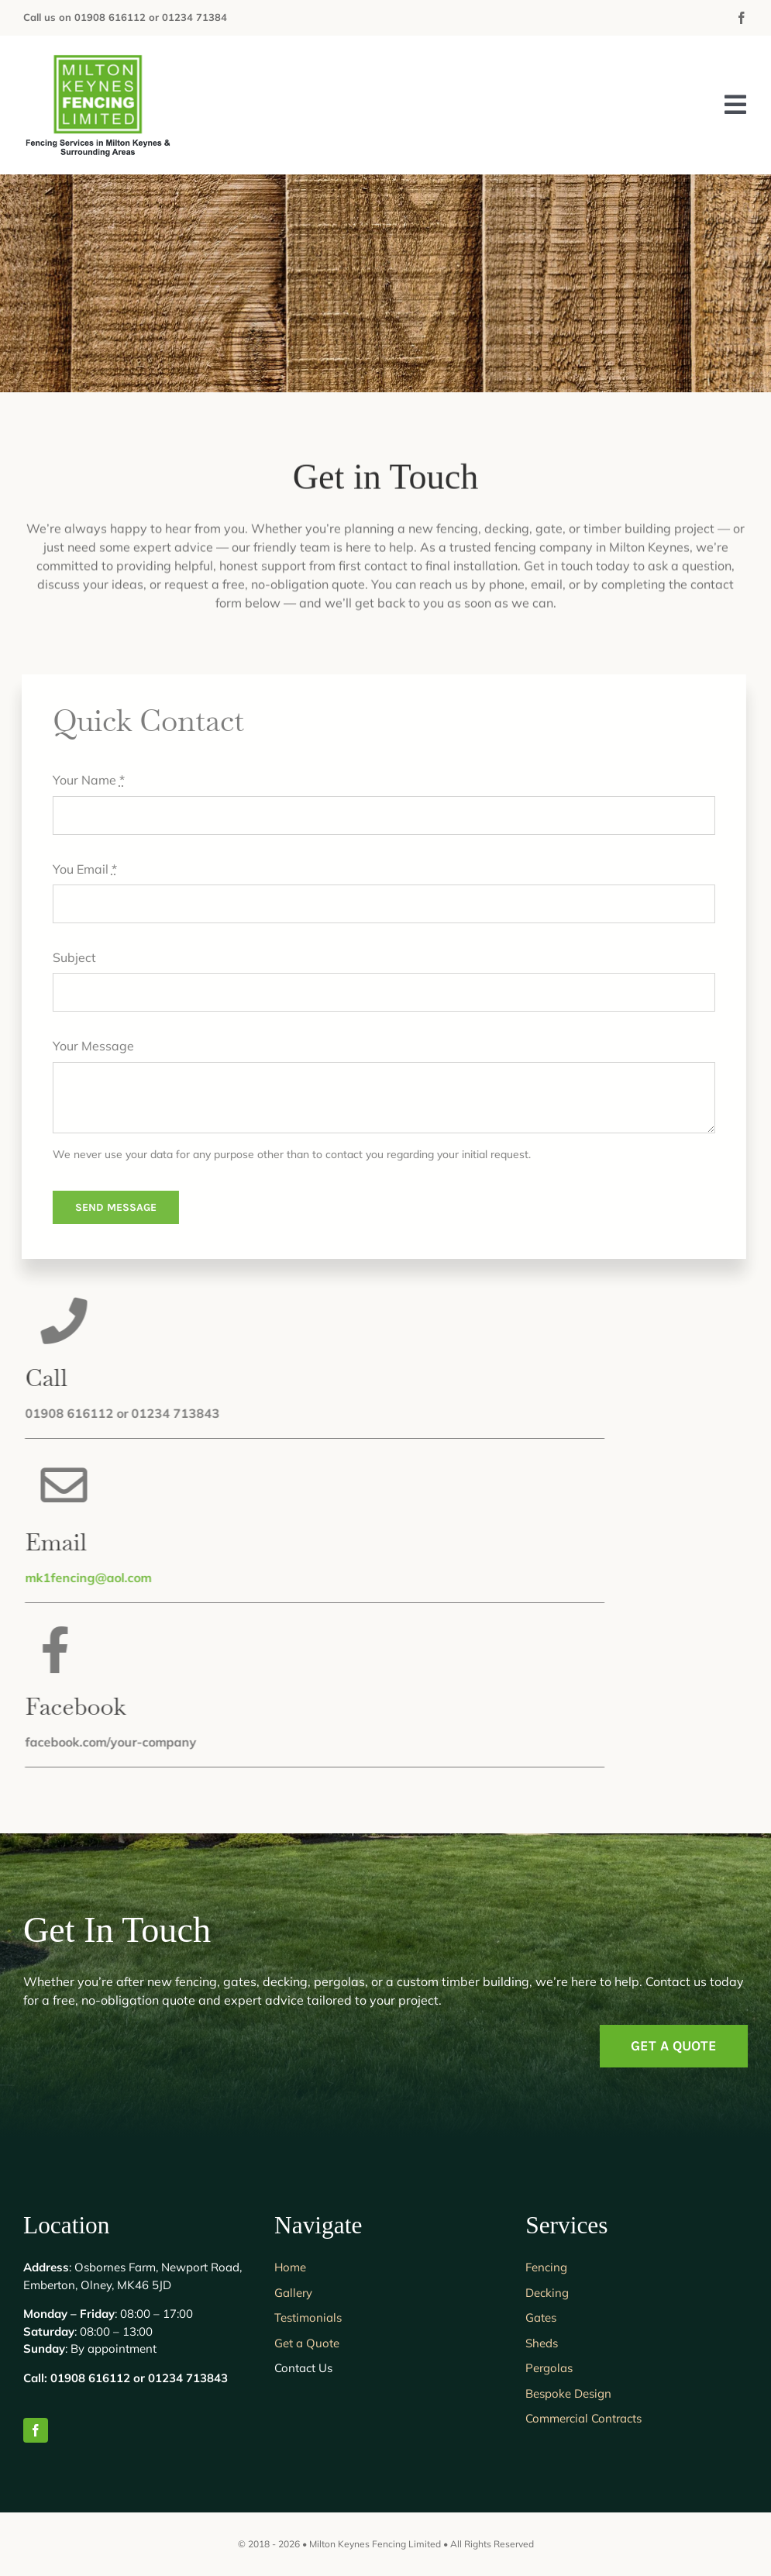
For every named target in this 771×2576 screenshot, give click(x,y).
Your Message (86, 1046)
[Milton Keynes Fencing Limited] (100, 57)
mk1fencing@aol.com (95, 1577)
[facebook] (741, 18)
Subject (67, 957)
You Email (78, 869)
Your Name (82, 780)
